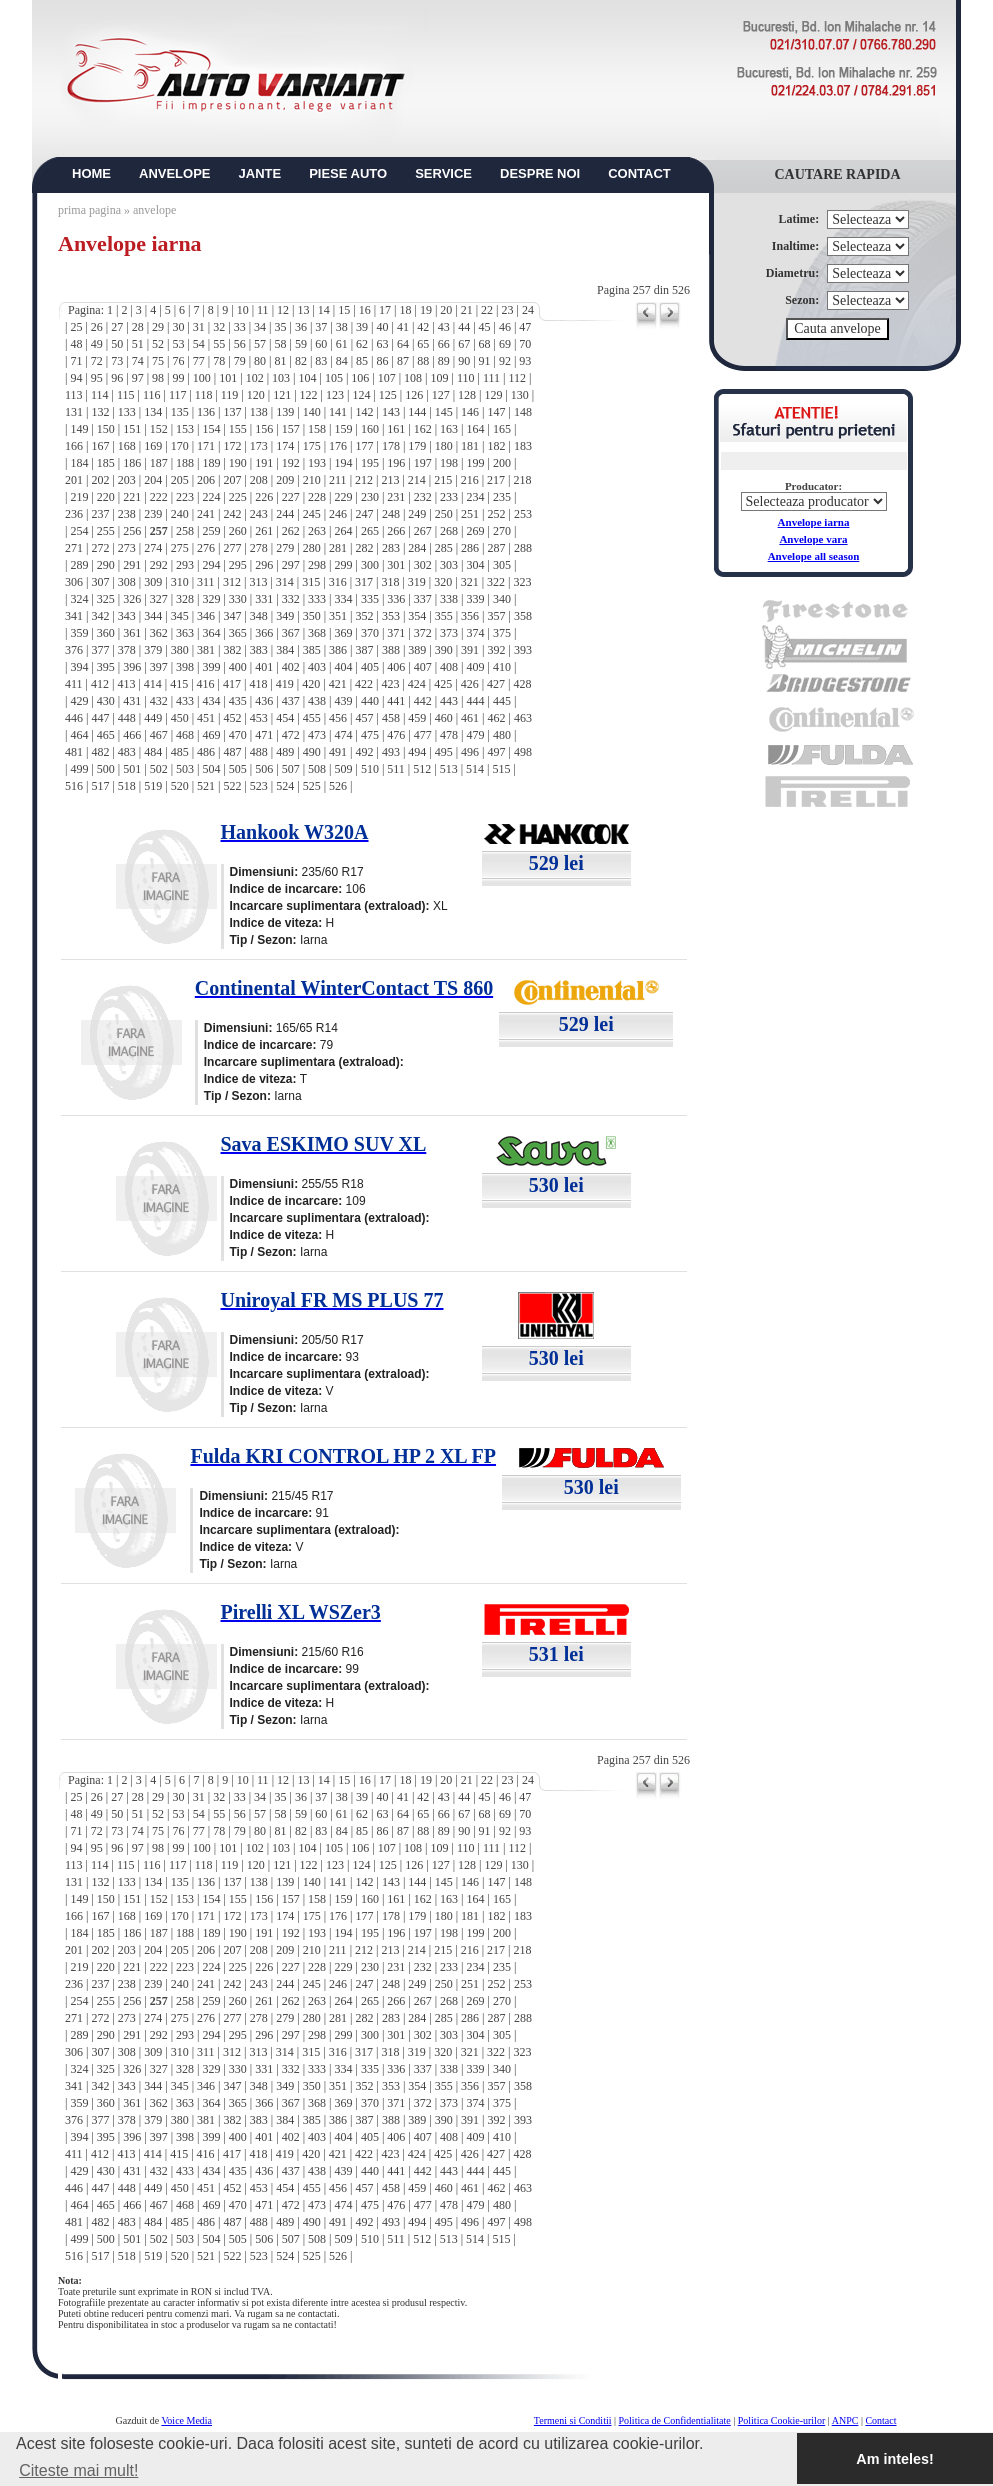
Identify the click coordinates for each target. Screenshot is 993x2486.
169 (153, 446)
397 (159, 667)
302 (423, 565)
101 (228, 378)
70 (525, 344)
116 (152, 395)
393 (523, 650)
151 (132, 429)
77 (199, 361)
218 (522, 480)
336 (396, 599)
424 (417, 684)
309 (153, 582)
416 (206, 684)
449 (153, 718)
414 (153, 684)
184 (79, 463)
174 (285, 446)
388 (391, 650)
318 (390, 582)
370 (370, 633)
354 (417, 616)
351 (338, 616)
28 (138, 327)
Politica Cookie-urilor (782, 2420)
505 (238, 769)
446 (74, 718)
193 (317, 463)
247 (364, 514)
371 (396, 633)
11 (263, 310)
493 (391, 752)
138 (259, 412)
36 (301, 327)
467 (159, 735)
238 (127, 514)
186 (132, 463)
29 (158, 327)
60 (321, 344)
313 (258, 582)
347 (232, 616)
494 (417, 752)
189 (211, 463)
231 (396, 497)
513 (449, 769)
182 (497, 446)
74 (138, 361)
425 (443, 684)
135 (180, 412)
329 (211, 599)
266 (396, 531)
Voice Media (186, 2420)
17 (385, 310)
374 (476, 633)
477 (423, 735)
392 (497, 650)
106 (360, 378)
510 (370, 769)
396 (132, 667)
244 (285, 514)
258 (185, 531)
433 (185, 701)
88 (423, 361)
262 (291, 531)
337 (423, 599)
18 (405, 310)
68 (485, 344)
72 (97, 361)
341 (74, 616)
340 (502, 599)
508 (317, 769)
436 (264, 701)
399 (211, 667)
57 (260, 344)
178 (391, 446)
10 (243, 310)
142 (364, 412)
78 (219, 361)
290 (106, 565)
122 (309, 395)
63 (383, 344)
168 (127, 446)
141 (338, 412)
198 (449, 463)
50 (117, 344)
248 (391, 514)
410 (502, 667)
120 (256, 395)
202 (100, 480)
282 (364, 548)
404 (343, 667)
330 (238, 599)
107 (387, 378)
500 (106, 769)
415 (179, 684)
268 (449, 531)
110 (466, 378)
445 (502, 701)
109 (440, 378)
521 (206, 786)
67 (464, 344)
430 (106, 701)
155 (238, 429)
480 (502, 735)
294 (211, 565)
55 (219, 344)
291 (132, 565)
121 (282, 395)
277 (232, 548)
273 (127, 548)
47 (525, 327)
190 (238, 463)
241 (206, 514)
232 (423, 497)
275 (180, 548)
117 (178, 395)
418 (258, 684)
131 (74, 412)
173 (259, 446)
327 (159, 599)
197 (423, 463)
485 (180, 752)
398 (185, 667)
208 (259, 480)
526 (338, 786)
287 (497, 548)
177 (364, 446)
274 (153, 548)
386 (338, 650)
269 (476, 531)
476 (396, 735)
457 (364, 718)
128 (467, 395)
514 (475, 769)
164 (476, 429)
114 (100, 395)
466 (132, 735)
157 (291, 429)
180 (444, 446)
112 (517, 378)
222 (159, 497)
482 (100, 752)
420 (311, 684)
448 (127, 718)
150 (106, 429)
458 (391, 718)
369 (343, 633)
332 (291, 599)
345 (180, 616)
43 (444, 327)
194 (343, 463)
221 (132, 497)
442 (423, 701)
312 (232, 582)
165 (502, 429)
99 (178, 378)
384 (285, 650)
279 (285, 548)
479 (476, 735)
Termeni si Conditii (573, 2420)
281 (338, 548)
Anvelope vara (813, 539)
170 (180, 446)
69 (505, 344)
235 (502, 497)
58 (280, 344)
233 (449, 497)
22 (487, 310)
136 (206, 412)
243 (259, 514)
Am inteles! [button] (895, 2459)
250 (444, 514)
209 (285, 480)
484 (153, 752)
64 (403, 344)
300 (370, 565)
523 (259, 786)
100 (202, 378)
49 (97, 344)
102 (255, 378)
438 (317, 701)
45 (485, 327)
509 (343, 769)
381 (206, 650)
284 (417, 548)
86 (383, 361)
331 (264, 599)
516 (74, 786)
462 (497, 718)
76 (178, 361)
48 (76, 344)
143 (391, 412)
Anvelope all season (814, 556)
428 (522, 684)
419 (285, 684)
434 (211, 701)
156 (264, 429)
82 (301, 361)
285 (444, 548)
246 (338, 514)
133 (127, 412)
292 (159, 565)
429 (79, 701)
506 (264, 769)
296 (264, 565)
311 (206, 582)
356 (470, 616)
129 (493, 395)
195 (370, 463)
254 (79, 531)
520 (180, 786)
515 (501, 769)
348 (259, 616)
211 (338, 480)
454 (285, 718)
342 (100, 616)
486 (206, 752)
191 (264, 463)
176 (338, 446)
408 (449, 667)
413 (126, 684)
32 (219, 327)
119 (230, 395)
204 (153, 480)
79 (240, 361)
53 (178, 344)
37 (321, 327)
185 (106, 463)
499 (79, 769)
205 (180, 480)
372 (423, 633)
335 (370, 599)
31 (199, 327)
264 (343, 531)
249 (417, 514)
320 (443, 582)
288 (523, 548)
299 (343, 565)
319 (417, 582)
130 (520, 395)
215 (443, 480)
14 (324, 310)
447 (100, 718)
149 (79, 429)
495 (444, 752)
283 (391, 548)
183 (523, 446)
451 (206, 718)
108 (413, 378)
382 (232, 650)
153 (185, 429)
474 (343, 735)
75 (158, 361)
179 (417, 446)
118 (204, 395)
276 (206, 548)
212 (364, 480)
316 (338, 582)
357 (497, 616)
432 (159, 701)
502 (159, 769)
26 (97, 327)
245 (312, 514)
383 (259, 650)
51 (138, 344)
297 (291, 565)
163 (449, 429)
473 (317, 735)
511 (396, 769)
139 (285, 412)
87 (403, 361)
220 (106, 497)
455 (312, 718)
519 (153, 786)
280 (312, 548)
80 (260, 361)
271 (74, 548)
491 (338, 752)
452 (232, 718)
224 (211, 497)
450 (180, 718)
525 (312, 786)
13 (303, 310)
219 (79, 497)
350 (312, 616)
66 (444, 344)
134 (153, 412)
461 (470, 718)
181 (470, 446)
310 (180, 582)
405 (370, 667)
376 (74, 650)
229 (343, 497)
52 (158, 344)
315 (311, 582)
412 (100, 684)
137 (232, 412)
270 (502, 531)
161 (396, 429)
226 (264, 497)
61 (342, 344)
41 (403, 327)
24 (528, 310)
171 (206, 446)
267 (423, 531)
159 (343, 429)
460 (444, 718)
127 (441, 395)
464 (79, 735)
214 (417, 480)
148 (523, 412)
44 (464, 327)
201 (74, 480)
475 (370, 735)
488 (259, 752)
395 (106, 667)
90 (464, 361)
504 (211, 769)
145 (444, 412)
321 (470, 582)
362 (159, 633)
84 (342, 361)
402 (291, 667)
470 (238, 735)
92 (505, 361)
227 (291, 497)
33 (240, 327)
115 (126, 395)
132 (100, 412)
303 (449, 565)
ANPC (845, 2420)
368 (317, 633)
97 (138, 378)
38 (342, 327)
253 (523, 514)
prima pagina (89, 210)
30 (178, 327)
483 (127, 752)
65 (423, 344)
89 (444, 361)
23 (508, 310)
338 (449, 599)
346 (206, 616)
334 (343, 599)
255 (106, 531)
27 (117, 327)
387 (364, 650)
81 (280, 361)
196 (396, 463)
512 (422, 769)
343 (127, 616)
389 (417, 650)
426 (470, 684)
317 (364, 582)
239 (153, 514)
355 (444, 616)
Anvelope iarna (814, 522)
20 (446, 310)
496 (470, 752)
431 (132, 701)
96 (117, 378)
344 (153, 616)
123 (335, 395)
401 (264, 667)
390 (444, 650)
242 (232, 514)
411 (74, 684)
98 (158, 378)
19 (426, 310)
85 (362, 361)
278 (259, 548)
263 (317, 531)
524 (285, 786)
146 (470, 412)
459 (417, 718)
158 (317, 429)
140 (312, 412)
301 (396, 565)
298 (317, 565)
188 (185, 463)
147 (497, 412)
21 (467, 310)
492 (364, 752)
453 (259, 718)
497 (497, 752)
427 (496, 684)
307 (100, 582)
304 (476, 565)
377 (100, 650)
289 (79, 565)
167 (100, 446)
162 (423, 429)
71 (76, 361)
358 (523, 616)
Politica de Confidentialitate (675, 2420)
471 (264, 735)
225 (238, 497)
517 (100, 786)
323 (522, 582)
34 (260, 327)
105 (334, 378)
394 (79, 667)
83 (321, 361)
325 (106, 599)
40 (383, 327)
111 (491, 378)
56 (240, 344)
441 (396, 701)
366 (264, 633)
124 (361, 395)
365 (238, 633)
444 (476, 701)
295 (238, 565)
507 (291, 769)
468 (185, 735)
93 (525, 361)
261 (264, 531)
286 (470, 548)
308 (127, 582)
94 (76, 378)
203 (127, 480)
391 (470, 650)
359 (79, 633)
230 (370, 497)
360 (106, 633)
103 (281, 378)
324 (79, 599)
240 (180, 514)
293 (185, 565)
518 (127, 786)
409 (476, 667)
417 (232, 684)
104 (307, 378)
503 (185, 769)
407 (423, 667)
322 (496, 582)
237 (100, 514)
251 (470, 514)
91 (485, 361)
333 (317, 599)
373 (449, 633)
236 (74, 514)
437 (291, 701)
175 (312, 446)
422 (364, 684)
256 (132, 531)
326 (132, 599)
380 (180, 650)
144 (417, 412)
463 (523, 718)
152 (159, 429)
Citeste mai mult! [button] (78, 2470)
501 (132, 769)
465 (106, 735)
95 (97, 378)
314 (285, 582)
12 (283, 310)
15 (344, 310)
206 (206, 480)
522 (232, 786)
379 (153, 650)
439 (343, 701)
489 (285, 752)
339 (476, 599)
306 (74, 582)
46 (505, 327)
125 (388, 395)
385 (312, 650)
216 (470, 480)
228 (317, 497)
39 (362, 327)
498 (523, 752)
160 (370, 429)
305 (502, 565)
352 (364, 616)
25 (76, 327)
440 (370, 701)
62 (362, 344)
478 (449, 735)
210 (312, 480)
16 (365, 310)
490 (312, 752)
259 (211, 531)
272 (100, 548)
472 (291, 735)
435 (238, 701)
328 (185, 599)
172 (232, 446)
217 (496, 480)
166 (74, 446)
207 (232, 480)
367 (291, 633)
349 (285, 616)
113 (74, 395)
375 (502, 633)
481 (74, 752)
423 (390, 684)
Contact (880, 2420)
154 (211, 429)
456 (338, 718)
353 (391, 616)
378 (127, 650)
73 (117, 361)
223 (185, 497)
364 (211, 633)
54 (199, 344)
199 (476, 463)
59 (301, 344)
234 (476, 497)
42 (423, 327)
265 (370, 531)
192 (291, 463)
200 (502, 463)
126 (414, 395)
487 (232, 752)
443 (449, 701)
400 (238, 667)
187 (159, 463)
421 (338, 684)
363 (185, 633)
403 (317, 667)
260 (238, 531)
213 (390, 480)
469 (211, 735)
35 (280, 327)
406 (396, 667)
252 (497, 514)
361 (132, 633)
